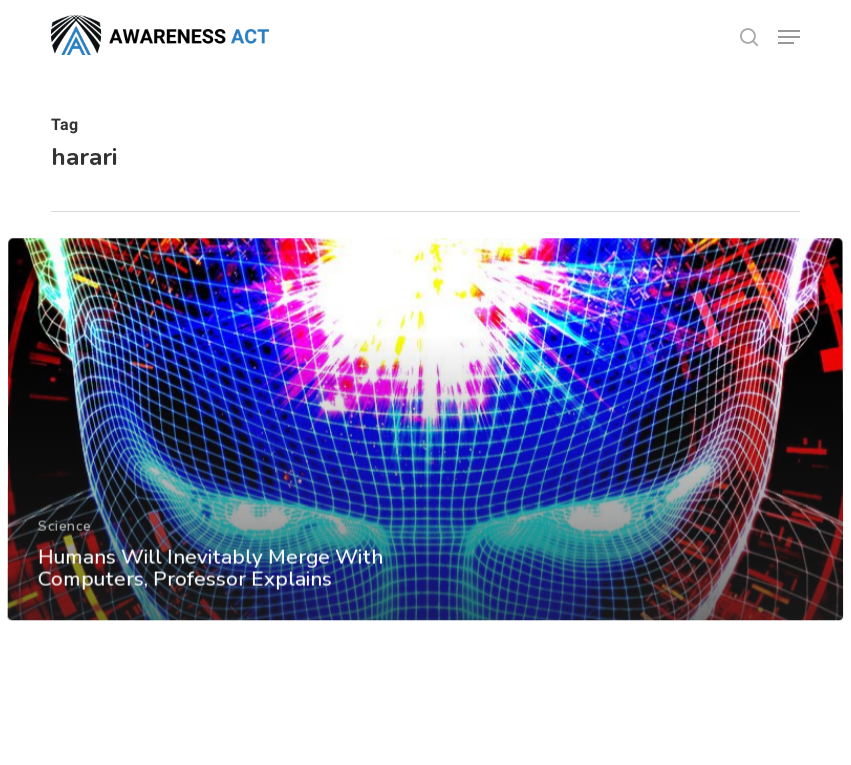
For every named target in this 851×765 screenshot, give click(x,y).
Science (65, 542)
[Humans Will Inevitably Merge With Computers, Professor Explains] (425, 447)
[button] (789, 37)
